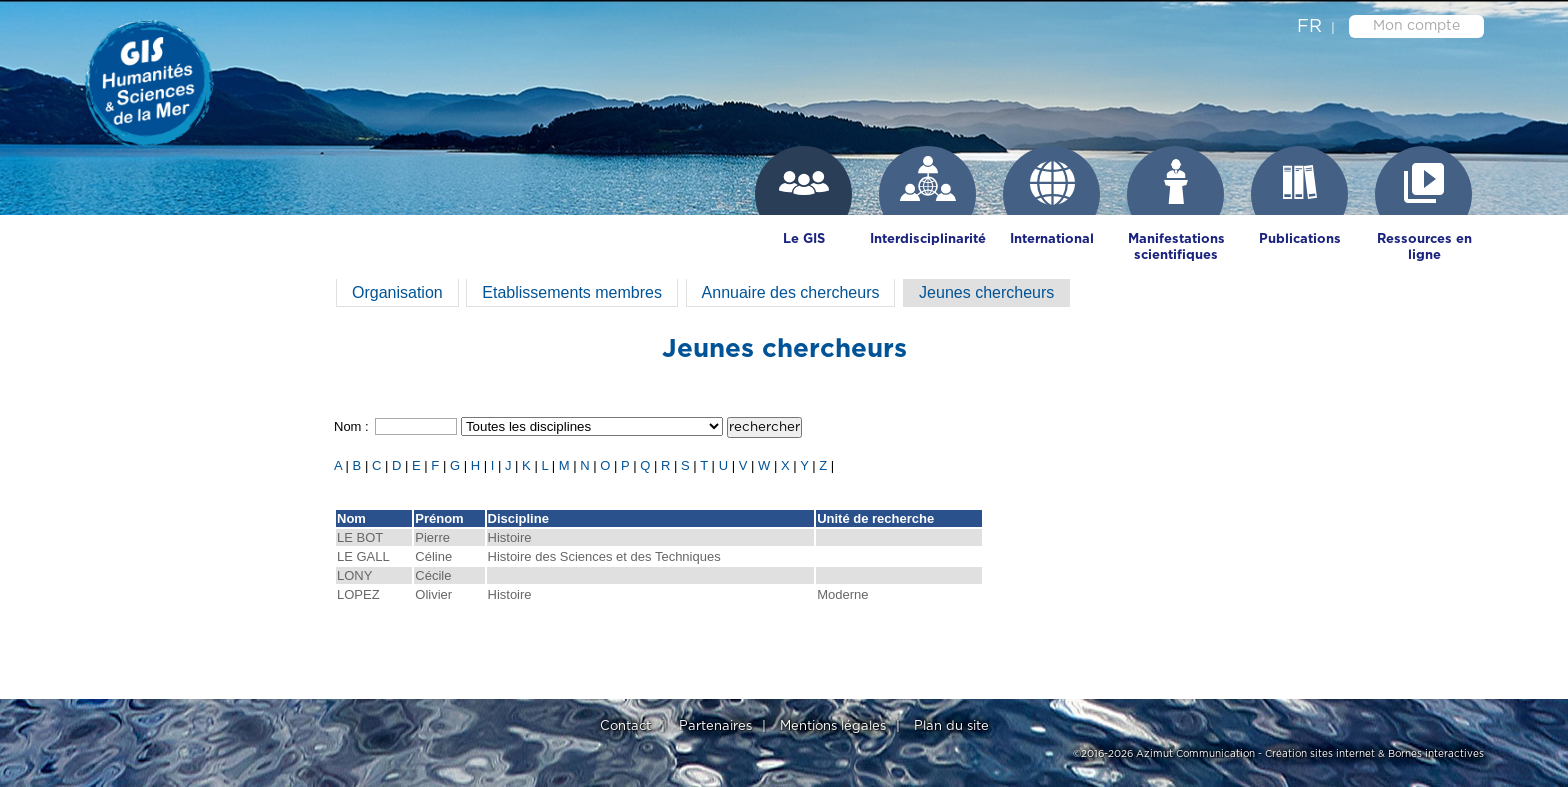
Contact (625, 726)
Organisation (397, 292)
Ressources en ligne (1424, 247)
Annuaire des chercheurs (791, 292)
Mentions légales (833, 726)
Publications (1300, 239)
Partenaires (715, 726)
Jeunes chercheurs (986, 292)
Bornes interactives (1436, 754)
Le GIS (804, 239)
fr (1309, 27)
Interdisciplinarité (928, 239)
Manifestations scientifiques (1176, 247)
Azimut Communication (1195, 754)
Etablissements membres (572, 292)
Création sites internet (1320, 754)
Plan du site (951, 726)
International (1052, 239)
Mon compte (1416, 26)
